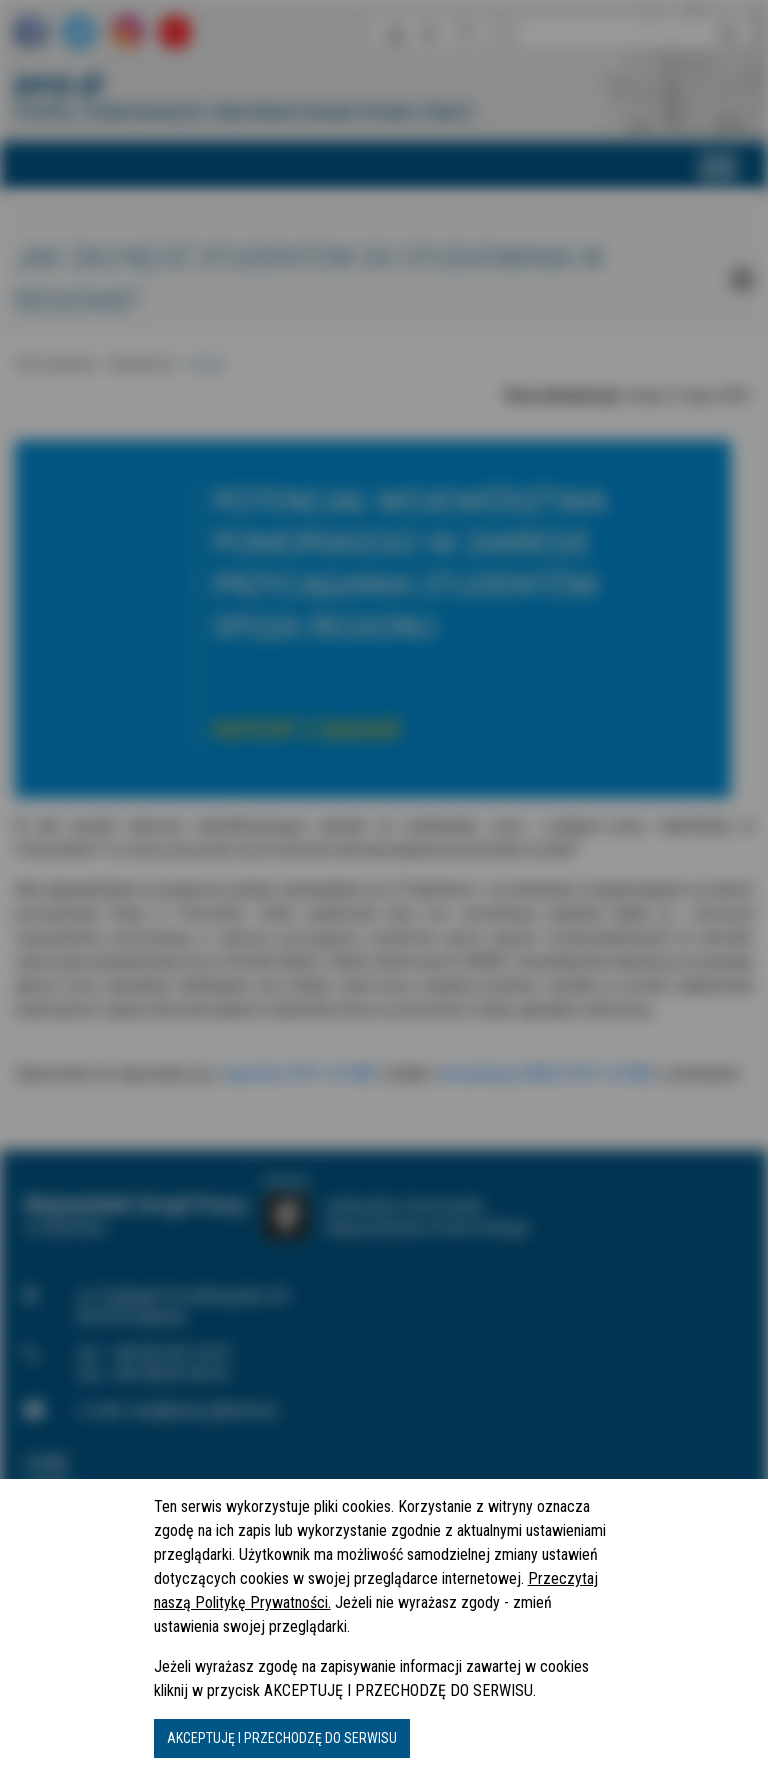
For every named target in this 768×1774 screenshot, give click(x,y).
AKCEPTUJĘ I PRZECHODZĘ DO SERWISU (282, 1738)
